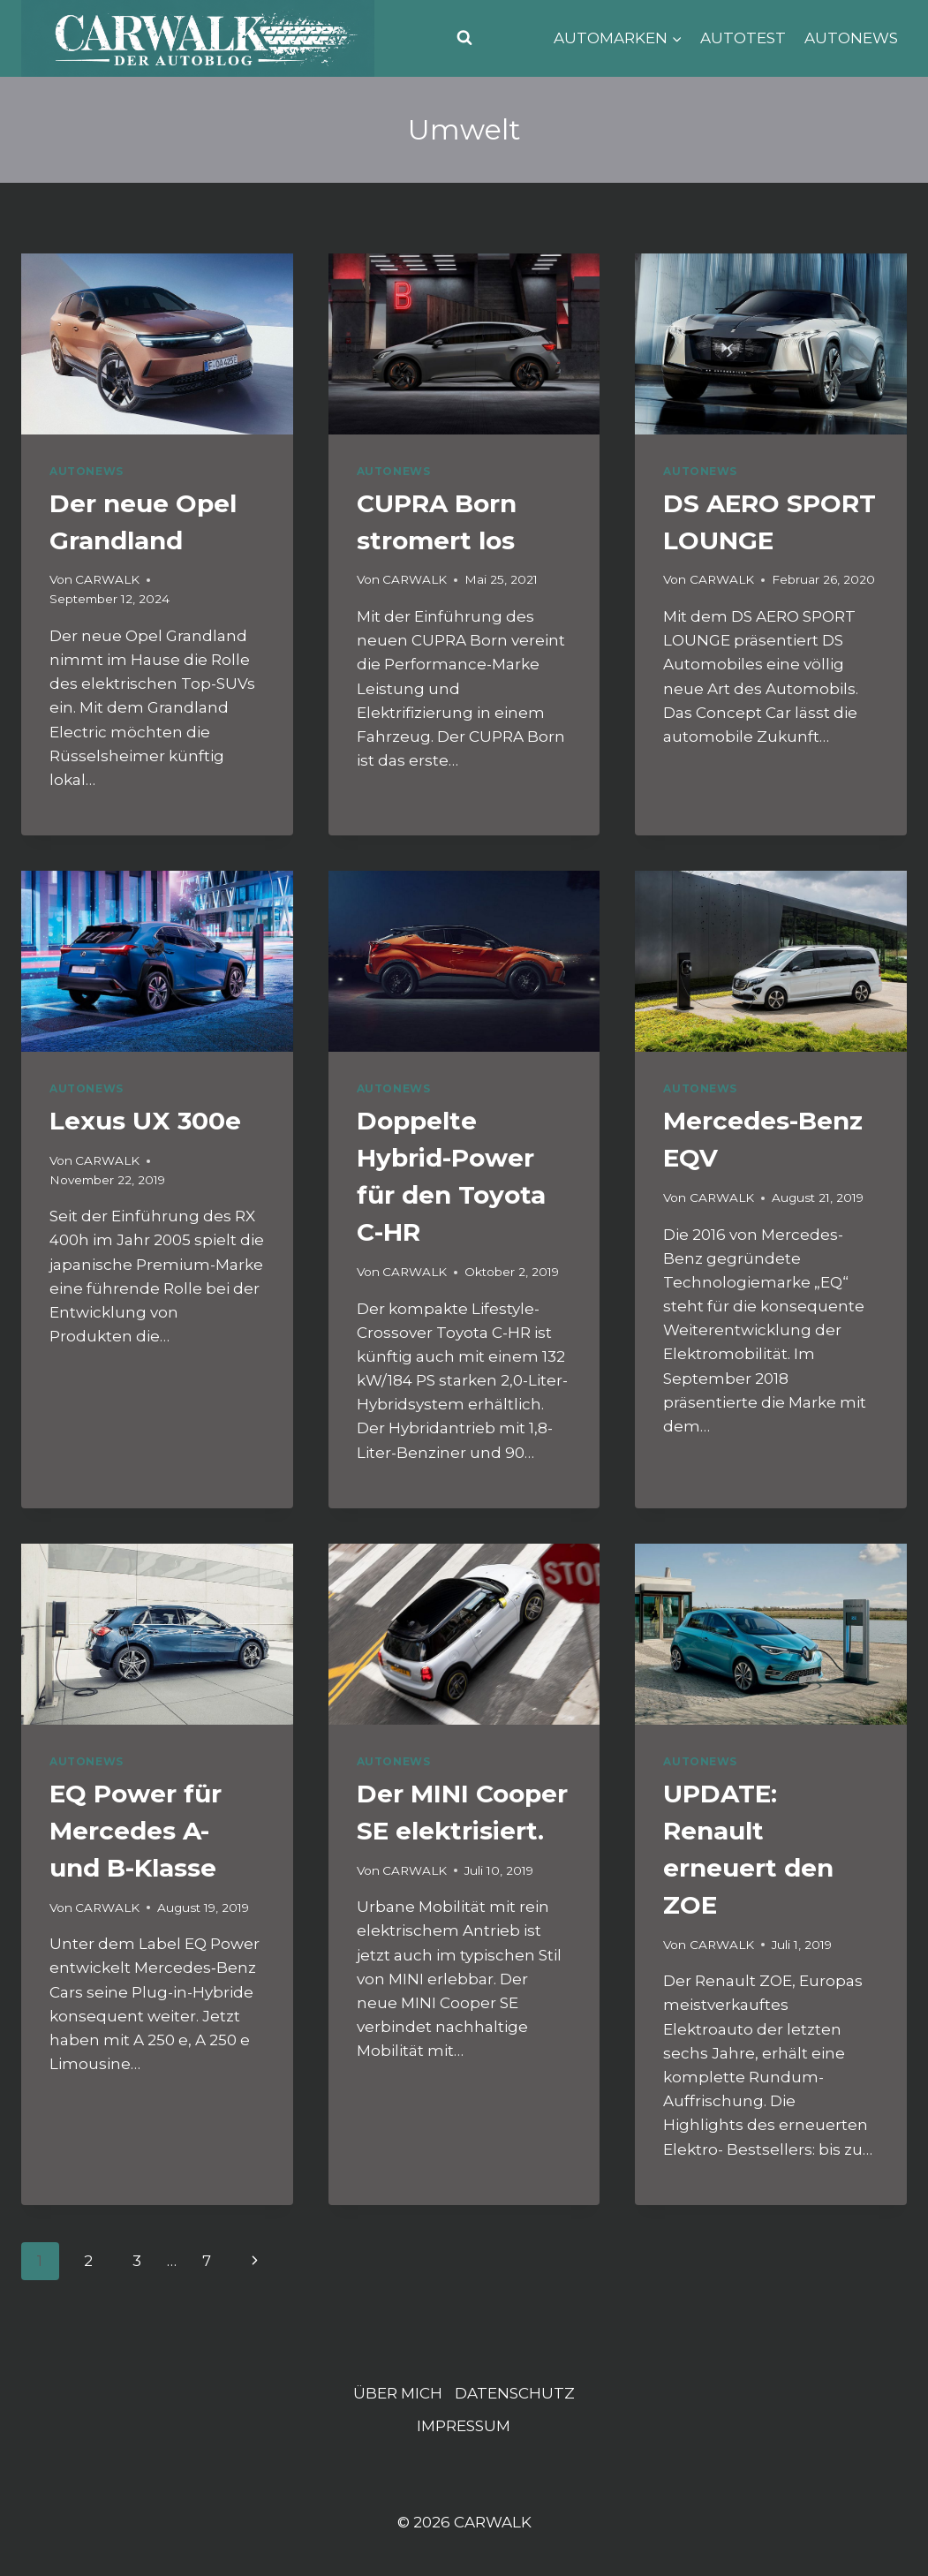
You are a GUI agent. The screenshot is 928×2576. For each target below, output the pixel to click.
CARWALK (107, 579)
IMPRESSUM (463, 2426)
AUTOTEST (743, 38)
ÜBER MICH (397, 2393)
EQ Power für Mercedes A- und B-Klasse (135, 1831)
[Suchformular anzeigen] (464, 38)
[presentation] (157, 343)
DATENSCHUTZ (515, 2393)
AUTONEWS (851, 38)
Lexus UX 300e (145, 1121)
